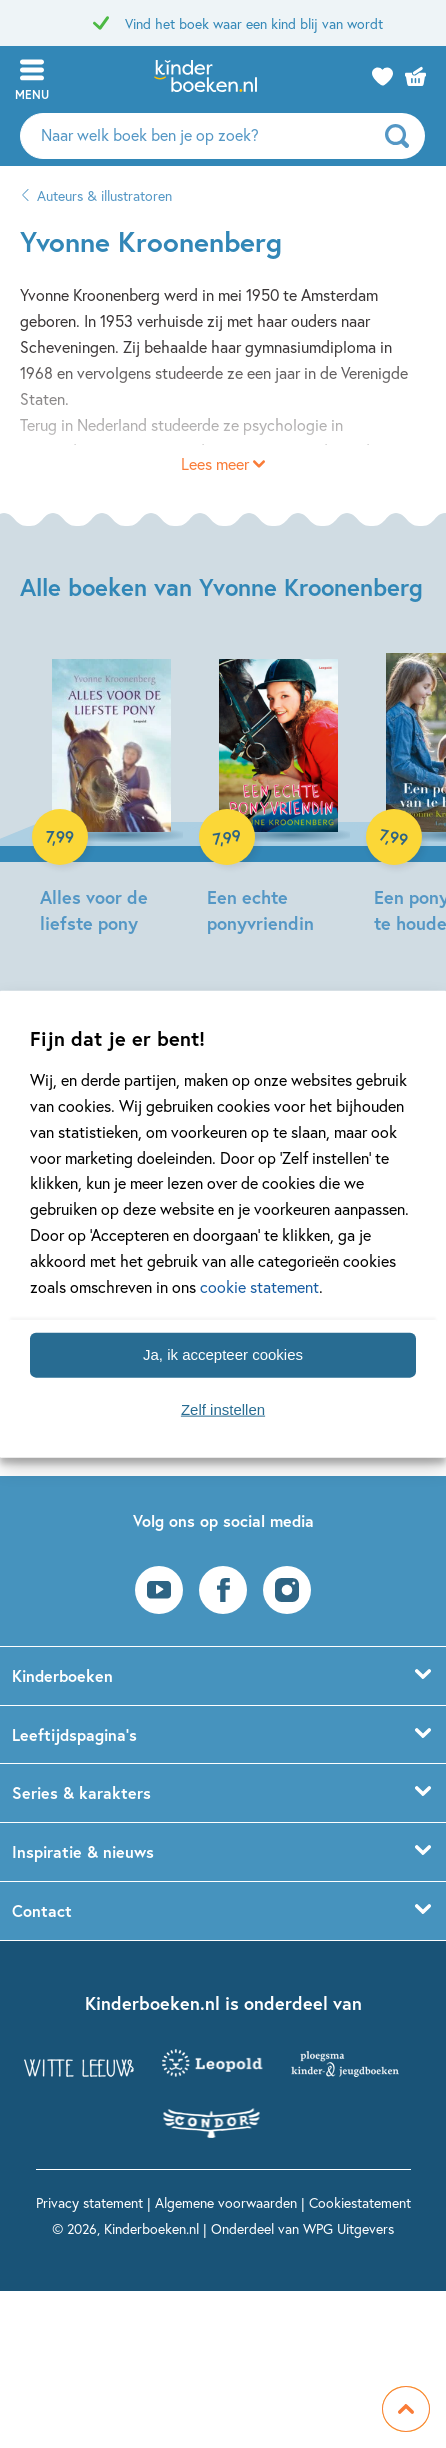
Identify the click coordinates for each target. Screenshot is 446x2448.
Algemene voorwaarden (226, 2202)
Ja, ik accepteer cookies (223, 1354)
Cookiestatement (360, 2202)
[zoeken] (402, 136)
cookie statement (259, 1286)
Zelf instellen (223, 1409)
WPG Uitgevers (348, 2228)
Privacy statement (89, 2202)
